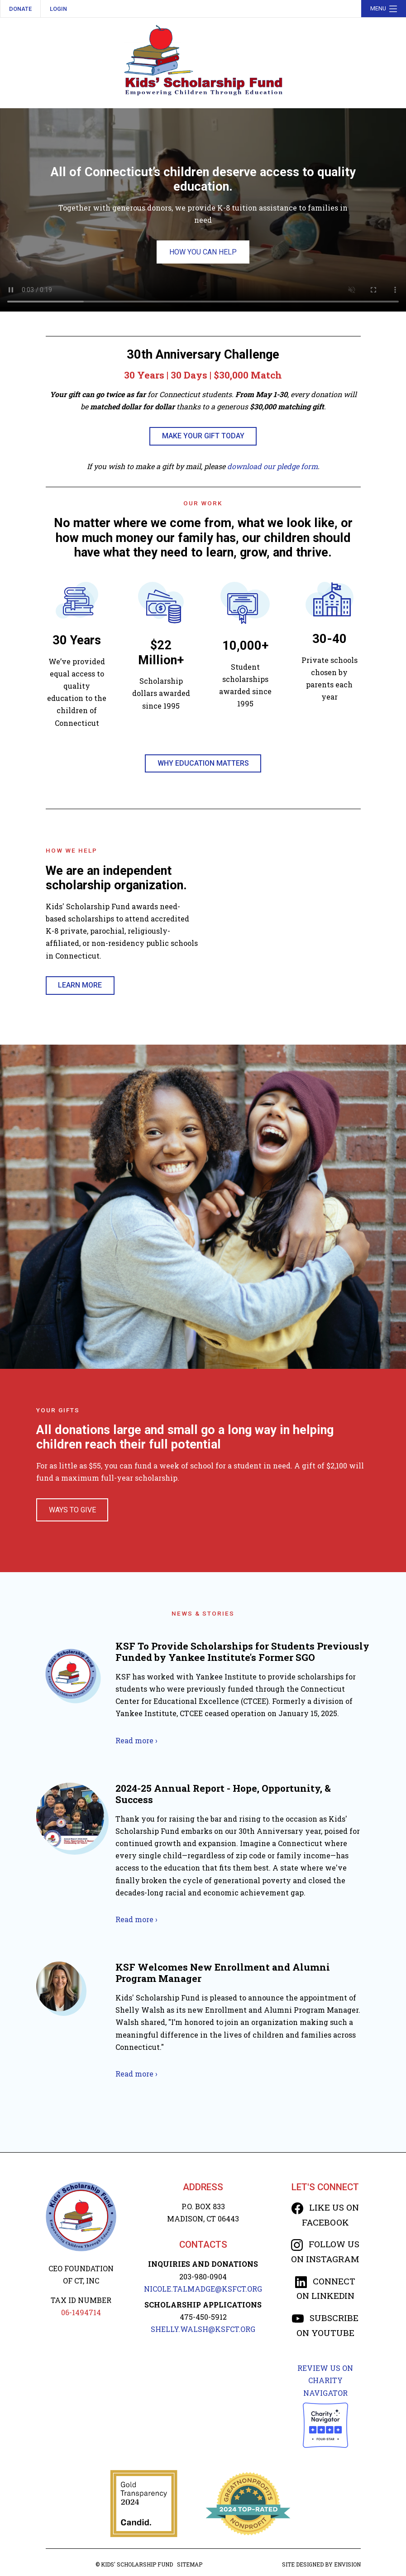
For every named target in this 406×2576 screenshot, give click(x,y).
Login (58, 8)
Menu (384, 8)
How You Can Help (203, 252)
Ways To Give (72, 1510)
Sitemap (189, 2564)
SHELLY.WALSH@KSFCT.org (203, 2329)
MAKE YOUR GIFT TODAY (203, 436)
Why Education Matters (203, 763)
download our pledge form (272, 466)
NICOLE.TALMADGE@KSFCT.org (203, 2288)
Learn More (80, 985)
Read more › (136, 1740)
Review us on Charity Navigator (325, 2380)
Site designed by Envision (321, 2564)
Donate (20, 8)
